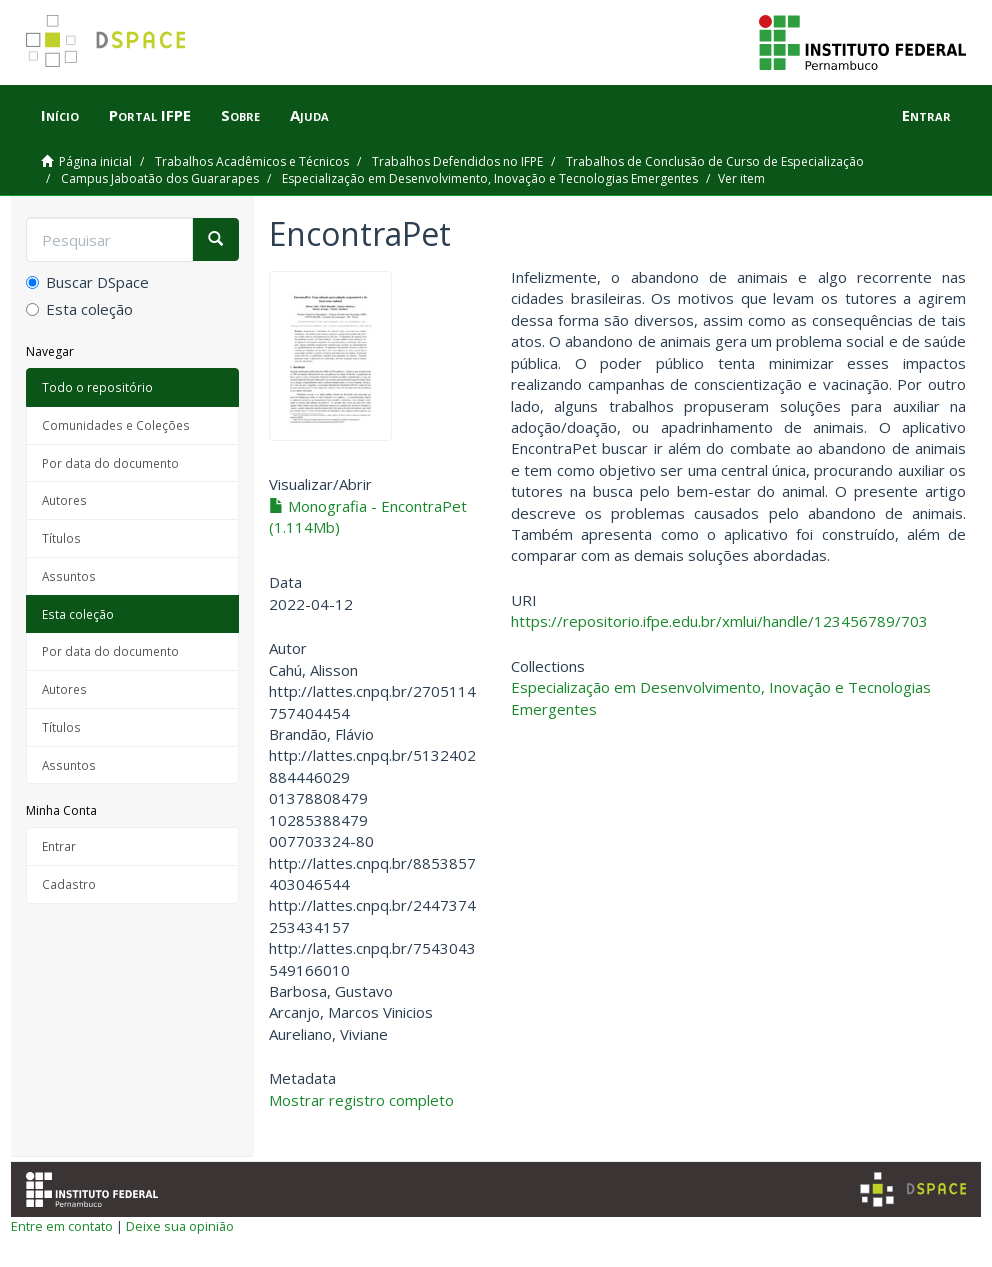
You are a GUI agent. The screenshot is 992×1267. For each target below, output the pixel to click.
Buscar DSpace (87, 282)
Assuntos (69, 576)
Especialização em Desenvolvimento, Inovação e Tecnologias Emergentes (490, 178)
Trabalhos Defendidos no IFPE (457, 161)
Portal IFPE (150, 115)
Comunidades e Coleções (116, 425)
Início (60, 115)
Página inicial (95, 161)
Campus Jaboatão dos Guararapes (160, 178)
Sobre (240, 115)
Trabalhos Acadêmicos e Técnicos (252, 161)
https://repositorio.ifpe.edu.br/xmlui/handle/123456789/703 (719, 621)
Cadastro (69, 884)
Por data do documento (110, 463)
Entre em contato (62, 1226)
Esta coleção (79, 309)
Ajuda (309, 115)
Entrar (59, 846)
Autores (64, 500)
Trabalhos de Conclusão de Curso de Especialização (715, 161)
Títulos (61, 538)
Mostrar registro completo (361, 1100)
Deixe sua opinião (180, 1226)
